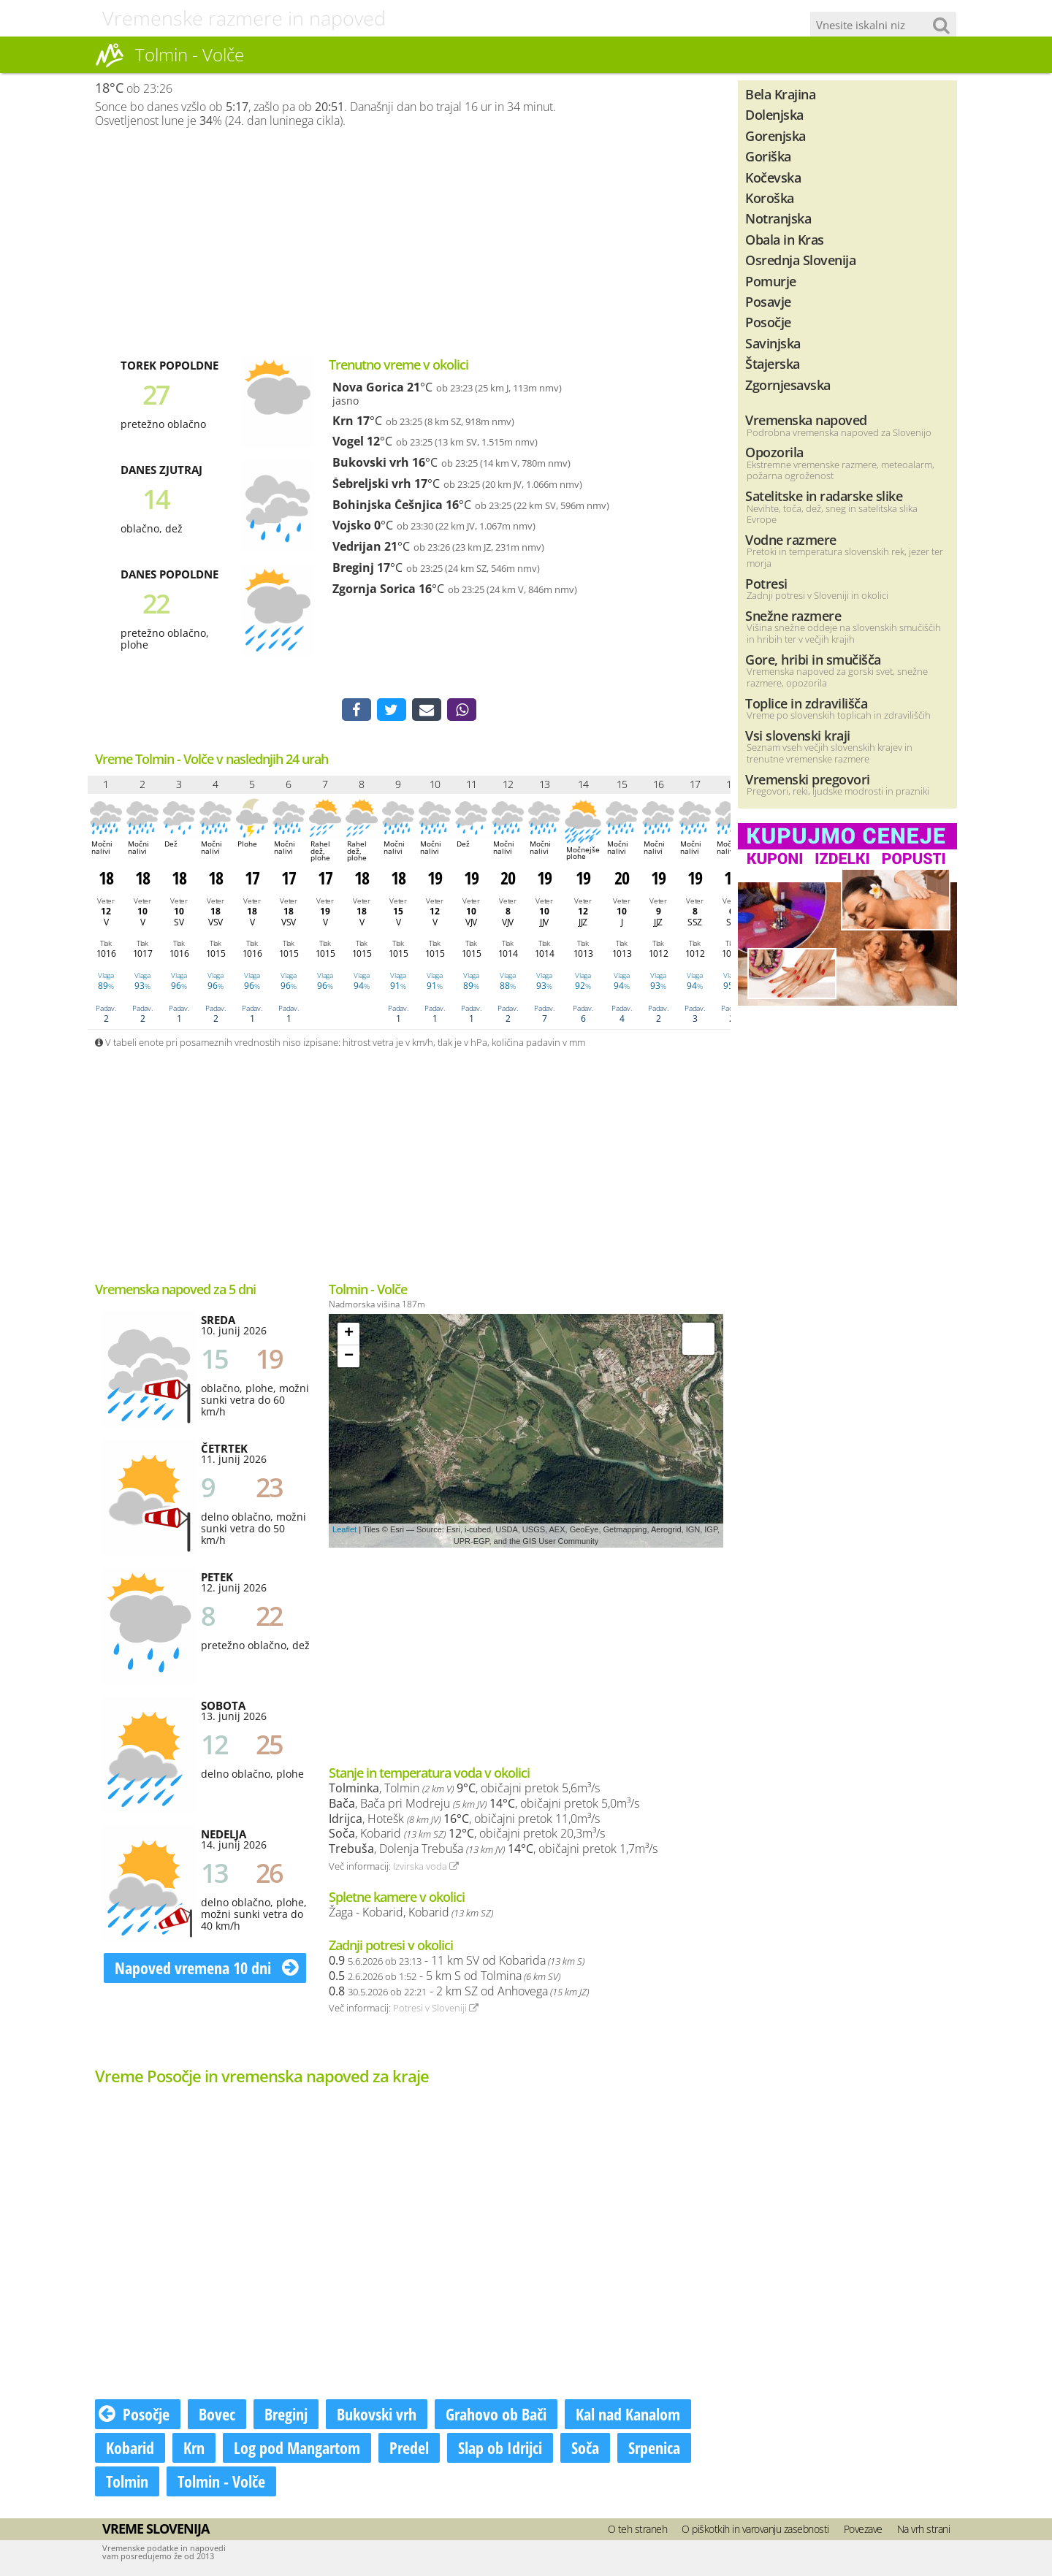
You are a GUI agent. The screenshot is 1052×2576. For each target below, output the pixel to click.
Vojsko (351, 525)
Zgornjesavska (788, 384)
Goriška (768, 156)
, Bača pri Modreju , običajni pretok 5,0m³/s (484, 1805)
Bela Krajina (780, 94)
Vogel (348, 441)
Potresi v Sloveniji (436, 2010)
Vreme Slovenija (155, 2530)
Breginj (353, 567)
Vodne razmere (790, 539)
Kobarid (130, 2449)
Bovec (217, 2415)
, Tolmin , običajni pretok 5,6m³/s (464, 1790)
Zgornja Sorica (374, 589)
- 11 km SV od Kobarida (456, 1962)
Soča (585, 2449)
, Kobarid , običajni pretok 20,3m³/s (467, 1835)
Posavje (768, 301)
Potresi (766, 583)
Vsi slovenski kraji (797, 735)
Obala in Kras (784, 239)
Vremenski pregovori (807, 779)
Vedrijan (356, 546)
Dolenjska (774, 114)
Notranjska (778, 218)
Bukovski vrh (370, 462)
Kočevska (773, 177)
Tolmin (127, 2482)
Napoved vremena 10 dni (207, 1969)
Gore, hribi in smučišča (813, 659)
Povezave (863, 2530)
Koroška (769, 197)
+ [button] (349, 1335)
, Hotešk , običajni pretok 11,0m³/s (464, 1820)
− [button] (349, 1358)
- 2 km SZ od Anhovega (459, 1992)
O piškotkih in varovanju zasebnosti (755, 2530)
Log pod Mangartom (297, 2449)
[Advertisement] (409, 241)
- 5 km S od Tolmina (444, 1977)
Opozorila (774, 452)
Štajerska (772, 363)
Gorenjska (775, 135)
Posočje (134, 2415)
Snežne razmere (793, 615)
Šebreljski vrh (371, 483)
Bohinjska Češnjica (387, 505)
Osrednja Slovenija (800, 260)
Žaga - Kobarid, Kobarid (411, 1914)
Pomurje (770, 281)
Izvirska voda (426, 1867)
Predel (409, 2449)
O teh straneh (638, 2530)
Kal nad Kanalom (628, 2415)
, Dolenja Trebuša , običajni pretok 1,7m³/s (493, 1850)
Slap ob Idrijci (500, 2449)
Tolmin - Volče (221, 2482)
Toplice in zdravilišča (806, 703)
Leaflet (344, 1530)
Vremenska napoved (806, 419)
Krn (343, 421)
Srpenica (654, 2449)
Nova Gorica (368, 387)
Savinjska (773, 343)
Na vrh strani (923, 2530)
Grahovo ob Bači (496, 2415)
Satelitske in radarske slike (823, 495)
